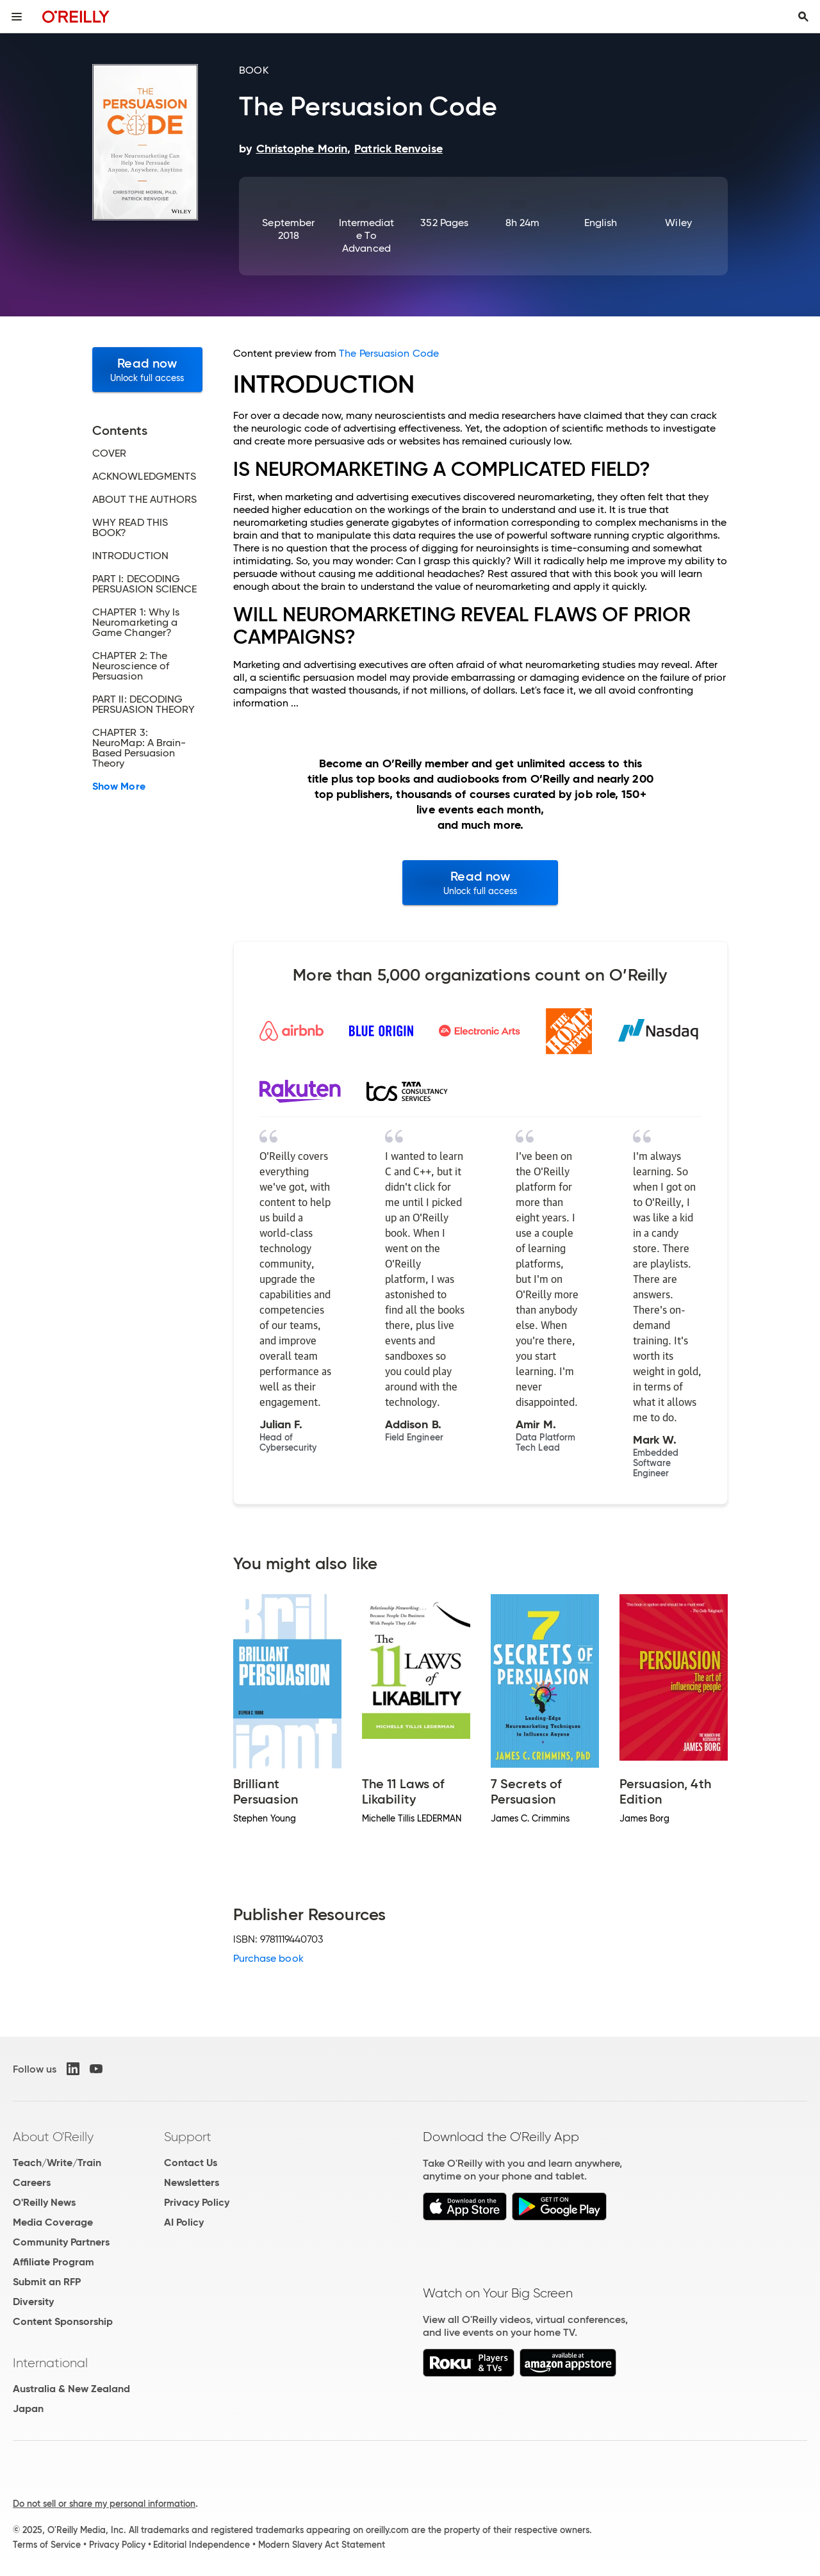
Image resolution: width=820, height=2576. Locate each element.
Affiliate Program (53, 2262)
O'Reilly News (44, 2202)
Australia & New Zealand (71, 2388)
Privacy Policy (196, 2202)
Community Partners (61, 2242)
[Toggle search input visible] (803, 16)
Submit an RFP (47, 2281)
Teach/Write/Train (57, 2162)
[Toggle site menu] (16, 16)
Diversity (33, 2301)
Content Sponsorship (63, 2321)
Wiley (678, 222)
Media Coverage (53, 2222)
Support (187, 2136)
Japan (28, 2408)
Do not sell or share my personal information (104, 2503)
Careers (32, 2182)
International (50, 2362)
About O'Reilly (53, 2136)
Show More (118, 786)
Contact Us (190, 2162)
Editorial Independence (201, 2544)
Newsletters (191, 2182)
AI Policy (184, 2222)
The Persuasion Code (389, 353)
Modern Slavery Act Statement (321, 2544)
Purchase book (268, 1958)
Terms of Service (47, 2544)
